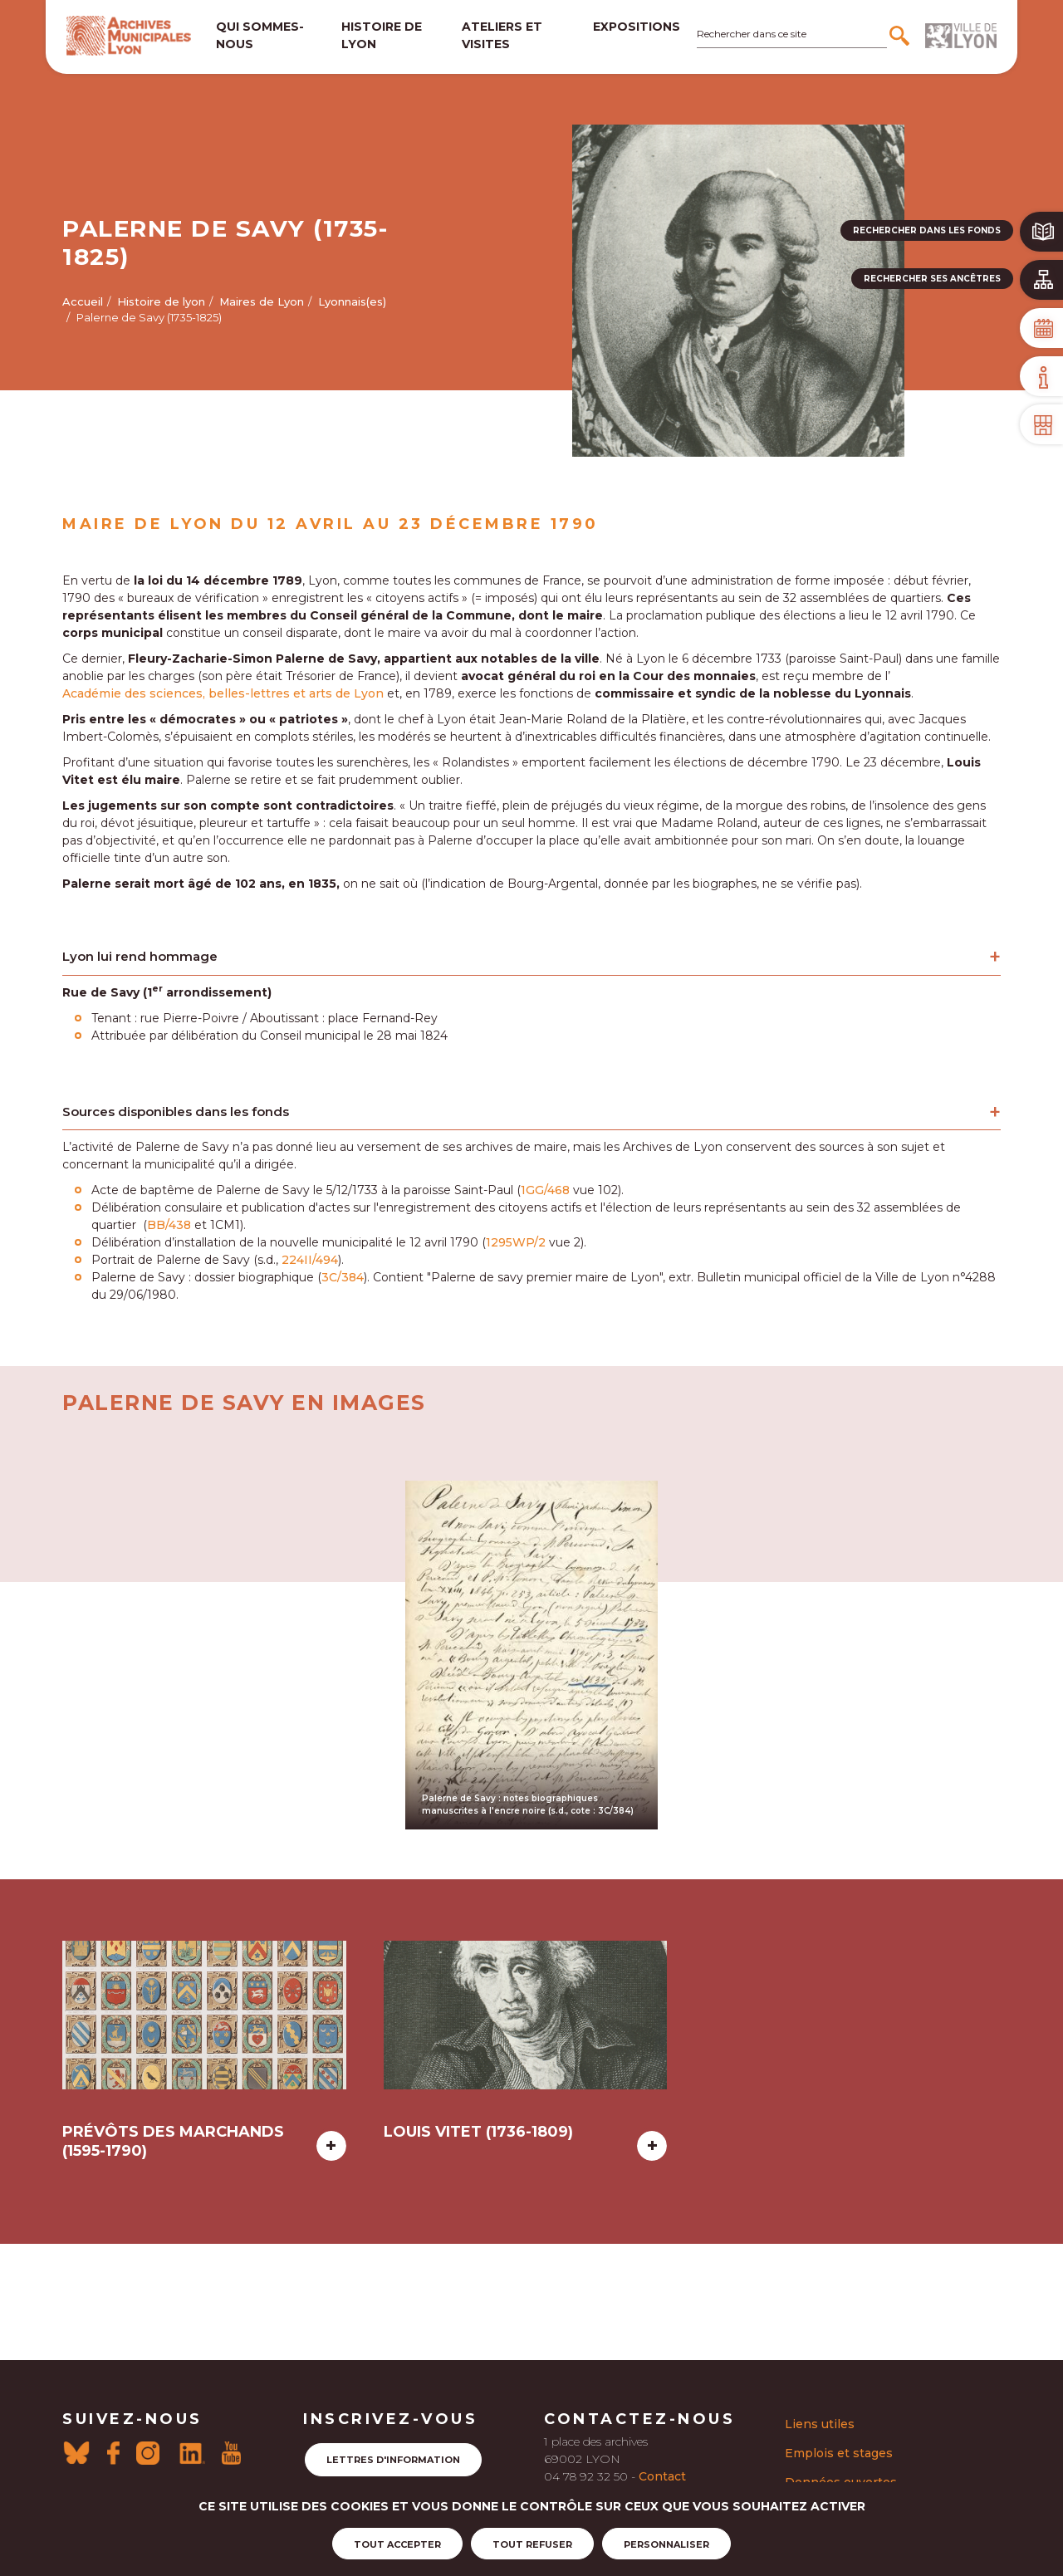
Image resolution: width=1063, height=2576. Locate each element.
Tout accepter (397, 2544)
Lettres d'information (393, 2460)
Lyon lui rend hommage (140, 956)
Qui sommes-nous (260, 35)
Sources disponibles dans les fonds (175, 1111)
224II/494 (310, 1259)
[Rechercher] (901, 35)
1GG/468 (545, 1190)
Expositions (636, 26)
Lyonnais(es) (352, 301)
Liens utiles (820, 2424)
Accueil (82, 301)
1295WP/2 (516, 1242)
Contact (662, 2476)
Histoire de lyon (381, 35)
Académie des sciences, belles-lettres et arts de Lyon (223, 693)
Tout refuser (532, 2544)
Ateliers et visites (502, 35)
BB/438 (169, 1224)
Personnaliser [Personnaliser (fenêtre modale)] (666, 2544)
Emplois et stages (839, 2453)
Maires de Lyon (261, 301)
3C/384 (342, 1277)
